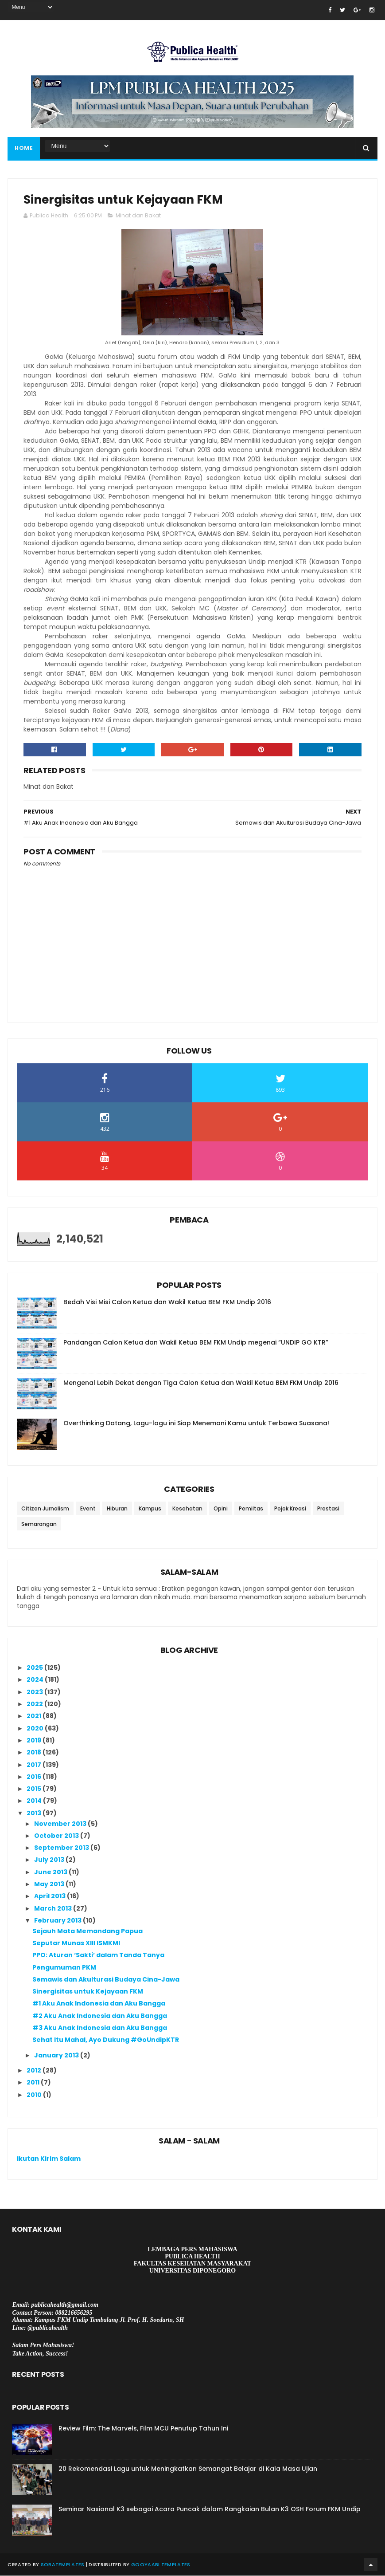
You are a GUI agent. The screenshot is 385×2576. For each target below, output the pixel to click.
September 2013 (62, 1848)
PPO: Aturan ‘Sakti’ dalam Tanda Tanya (98, 1955)
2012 (35, 2070)
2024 (36, 1680)
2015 (35, 1789)
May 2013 (50, 1884)
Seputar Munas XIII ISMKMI (76, 1943)
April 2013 (50, 1896)
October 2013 (57, 1836)
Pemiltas (251, 1509)
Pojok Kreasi (290, 1509)
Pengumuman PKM (64, 1967)
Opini (221, 1509)
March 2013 (53, 1908)
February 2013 (58, 1920)
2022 (35, 1704)
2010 (35, 2095)
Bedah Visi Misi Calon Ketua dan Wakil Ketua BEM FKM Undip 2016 (167, 1302)
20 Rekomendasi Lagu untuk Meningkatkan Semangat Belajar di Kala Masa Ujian (187, 2469)
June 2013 (51, 1872)
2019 (35, 1740)
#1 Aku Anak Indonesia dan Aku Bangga (98, 2004)
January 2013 (57, 2055)
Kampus (150, 1509)
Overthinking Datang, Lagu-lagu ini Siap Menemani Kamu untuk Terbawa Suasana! (196, 1423)
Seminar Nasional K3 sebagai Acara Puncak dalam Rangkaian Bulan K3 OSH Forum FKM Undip (209, 2509)
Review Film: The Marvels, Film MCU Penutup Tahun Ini (143, 2428)
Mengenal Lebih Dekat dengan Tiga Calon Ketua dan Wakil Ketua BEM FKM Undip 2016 (200, 1383)
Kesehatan (187, 1509)
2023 (35, 1692)
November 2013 (61, 1824)
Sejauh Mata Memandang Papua (87, 1931)
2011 (34, 2083)
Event (88, 1509)
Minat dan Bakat (138, 216)
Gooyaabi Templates (160, 2564)
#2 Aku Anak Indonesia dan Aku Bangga (99, 2016)
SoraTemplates (63, 2564)
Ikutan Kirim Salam (49, 2159)
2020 (36, 1728)
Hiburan (117, 1509)
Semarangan (39, 1524)
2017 (35, 1765)
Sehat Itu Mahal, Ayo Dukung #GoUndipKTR (105, 2040)
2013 (35, 1813)
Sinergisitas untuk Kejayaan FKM (87, 1992)
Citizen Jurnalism (45, 1509)
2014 (35, 1801)
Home (24, 148)
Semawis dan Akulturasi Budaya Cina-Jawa (105, 1979)
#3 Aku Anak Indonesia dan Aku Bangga (99, 2028)
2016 (35, 1777)
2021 (35, 1716)
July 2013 (50, 1860)
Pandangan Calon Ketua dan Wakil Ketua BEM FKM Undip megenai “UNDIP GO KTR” (195, 1342)
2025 (35, 1668)
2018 (35, 1753)
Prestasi (328, 1509)
